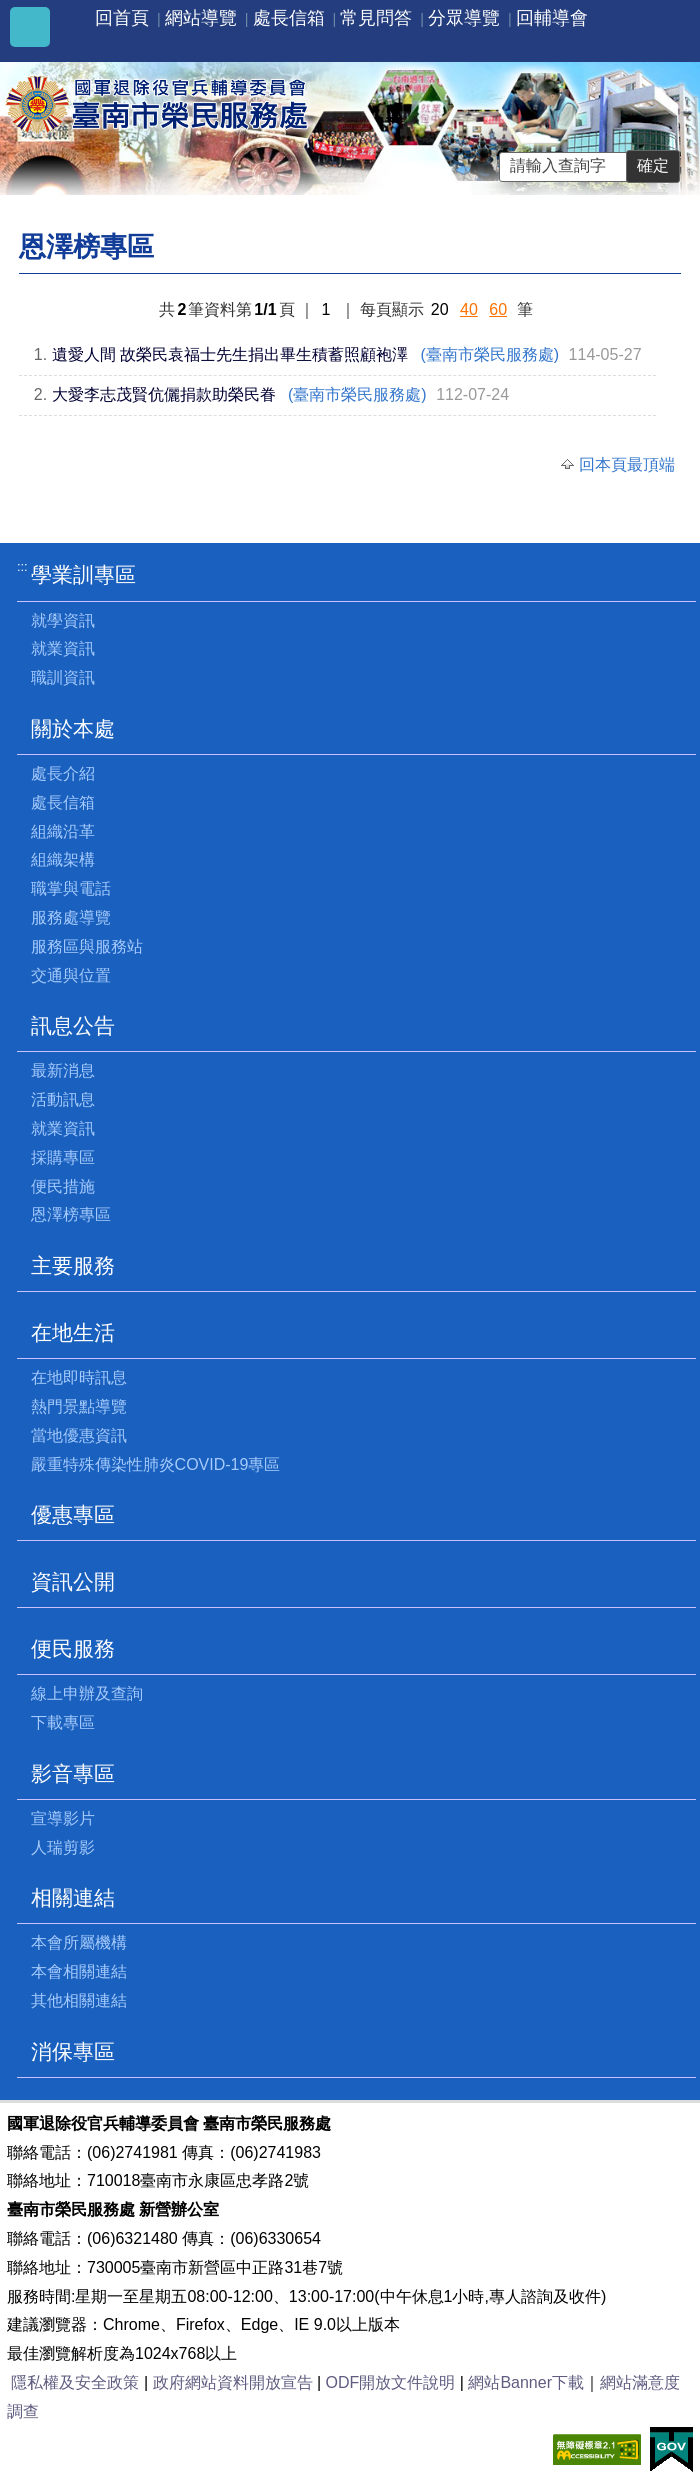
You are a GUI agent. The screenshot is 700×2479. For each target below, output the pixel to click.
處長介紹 (63, 773)
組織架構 (63, 859)
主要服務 (73, 1265)
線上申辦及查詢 (87, 1693)
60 (498, 309)
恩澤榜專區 (71, 1214)
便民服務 (73, 1648)
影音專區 (73, 1773)
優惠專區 (73, 1514)
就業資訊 (63, 648)
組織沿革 (63, 831)
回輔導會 (552, 18)
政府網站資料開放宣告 (233, 2382)
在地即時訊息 (79, 1377)
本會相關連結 (79, 1971)
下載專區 (63, 1722)
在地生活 (73, 1332)
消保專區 (73, 2051)
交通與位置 (71, 975)
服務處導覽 (71, 917)
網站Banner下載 (526, 2382)
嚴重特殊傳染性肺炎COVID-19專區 (156, 1464)
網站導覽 (201, 18)
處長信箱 (289, 18)
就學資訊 (63, 620)
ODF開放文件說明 (391, 2382)
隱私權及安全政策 (75, 2382)
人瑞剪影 (63, 1847)
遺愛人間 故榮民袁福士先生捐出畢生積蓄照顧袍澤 (230, 354)
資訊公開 (73, 1581)
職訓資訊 (63, 677)
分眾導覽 (464, 18)
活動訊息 (63, 1099)
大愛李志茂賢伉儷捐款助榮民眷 (164, 394)
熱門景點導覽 (79, 1406)
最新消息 (63, 1070)
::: (22, 566)
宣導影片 (63, 1818)
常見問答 (376, 18)
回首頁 (122, 18)
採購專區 (63, 1157)
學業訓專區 (83, 574)
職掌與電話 (71, 888)
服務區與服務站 (87, 946)
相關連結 (73, 1897)
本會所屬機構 (79, 1942)
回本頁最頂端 (627, 464)
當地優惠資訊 (79, 1435)
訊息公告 (73, 1025)
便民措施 (63, 1186)
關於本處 (73, 728)
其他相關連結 (79, 2000)
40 (469, 309)
